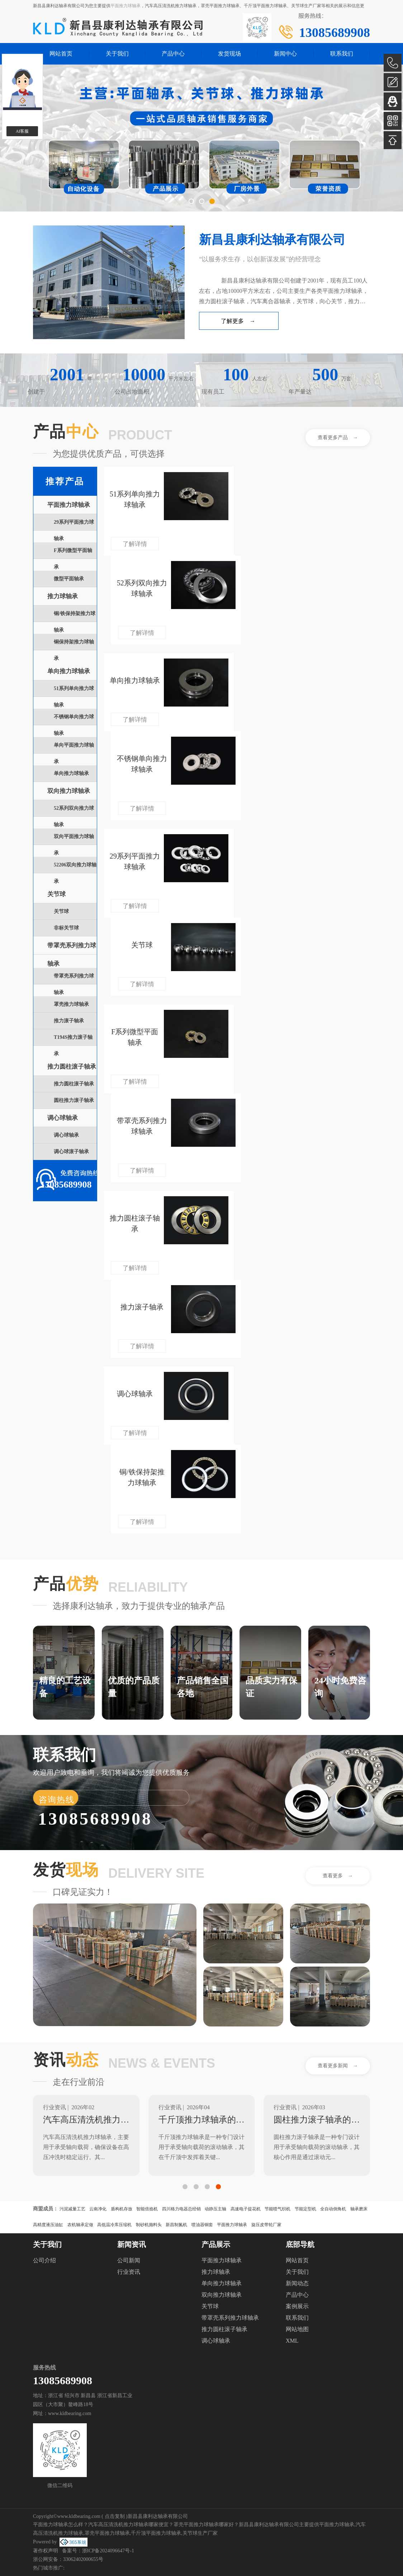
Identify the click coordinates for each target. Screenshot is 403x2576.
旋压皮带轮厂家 (266, 2224)
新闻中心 (285, 54)
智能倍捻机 (147, 2208)
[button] (191, 201)
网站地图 (297, 2329)
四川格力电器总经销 (181, 2208)
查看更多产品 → (338, 437)
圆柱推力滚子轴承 (74, 1100)
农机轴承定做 (80, 2224)
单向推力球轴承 (68, 671)
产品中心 (173, 54)
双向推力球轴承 (68, 791)
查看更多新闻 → (338, 2065)
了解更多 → (238, 321)
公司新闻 (128, 2260)
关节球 (56, 894)
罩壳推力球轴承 (71, 1004)
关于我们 (117, 54)
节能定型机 (305, 2208)
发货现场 (229, 54)
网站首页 (60, 54)
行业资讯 (128, 2272)
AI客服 (22, 131)
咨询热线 (57, 1799)
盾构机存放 (121, 2208)
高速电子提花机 (246, 2208)
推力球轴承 (62, 596)
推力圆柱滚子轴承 (71, 1066)
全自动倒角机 (333, 2208)
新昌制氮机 (176, 2224)
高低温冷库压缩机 (114, 2224)
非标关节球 (66, 928)
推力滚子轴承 (69, 1020)
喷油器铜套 (202, 2224)
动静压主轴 (215, 2208)
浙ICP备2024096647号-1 (108, 2550)
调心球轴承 (62, 1117)
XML (292, 2341)
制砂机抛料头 (149, 2224)
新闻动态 (297, 2283)
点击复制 (115, 2516)
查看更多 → (338, 1875)
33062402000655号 (83, 2559)
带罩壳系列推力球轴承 (230, 2318)
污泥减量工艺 (72, 2208)
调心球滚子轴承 (71, 1151)
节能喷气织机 (277, 2208)
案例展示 (297, 2306)
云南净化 (97, 2208)
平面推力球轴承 (125, 5)
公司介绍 (44, 2260)
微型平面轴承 (69, 578)
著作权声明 (45, 2550)
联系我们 (341, 54)
